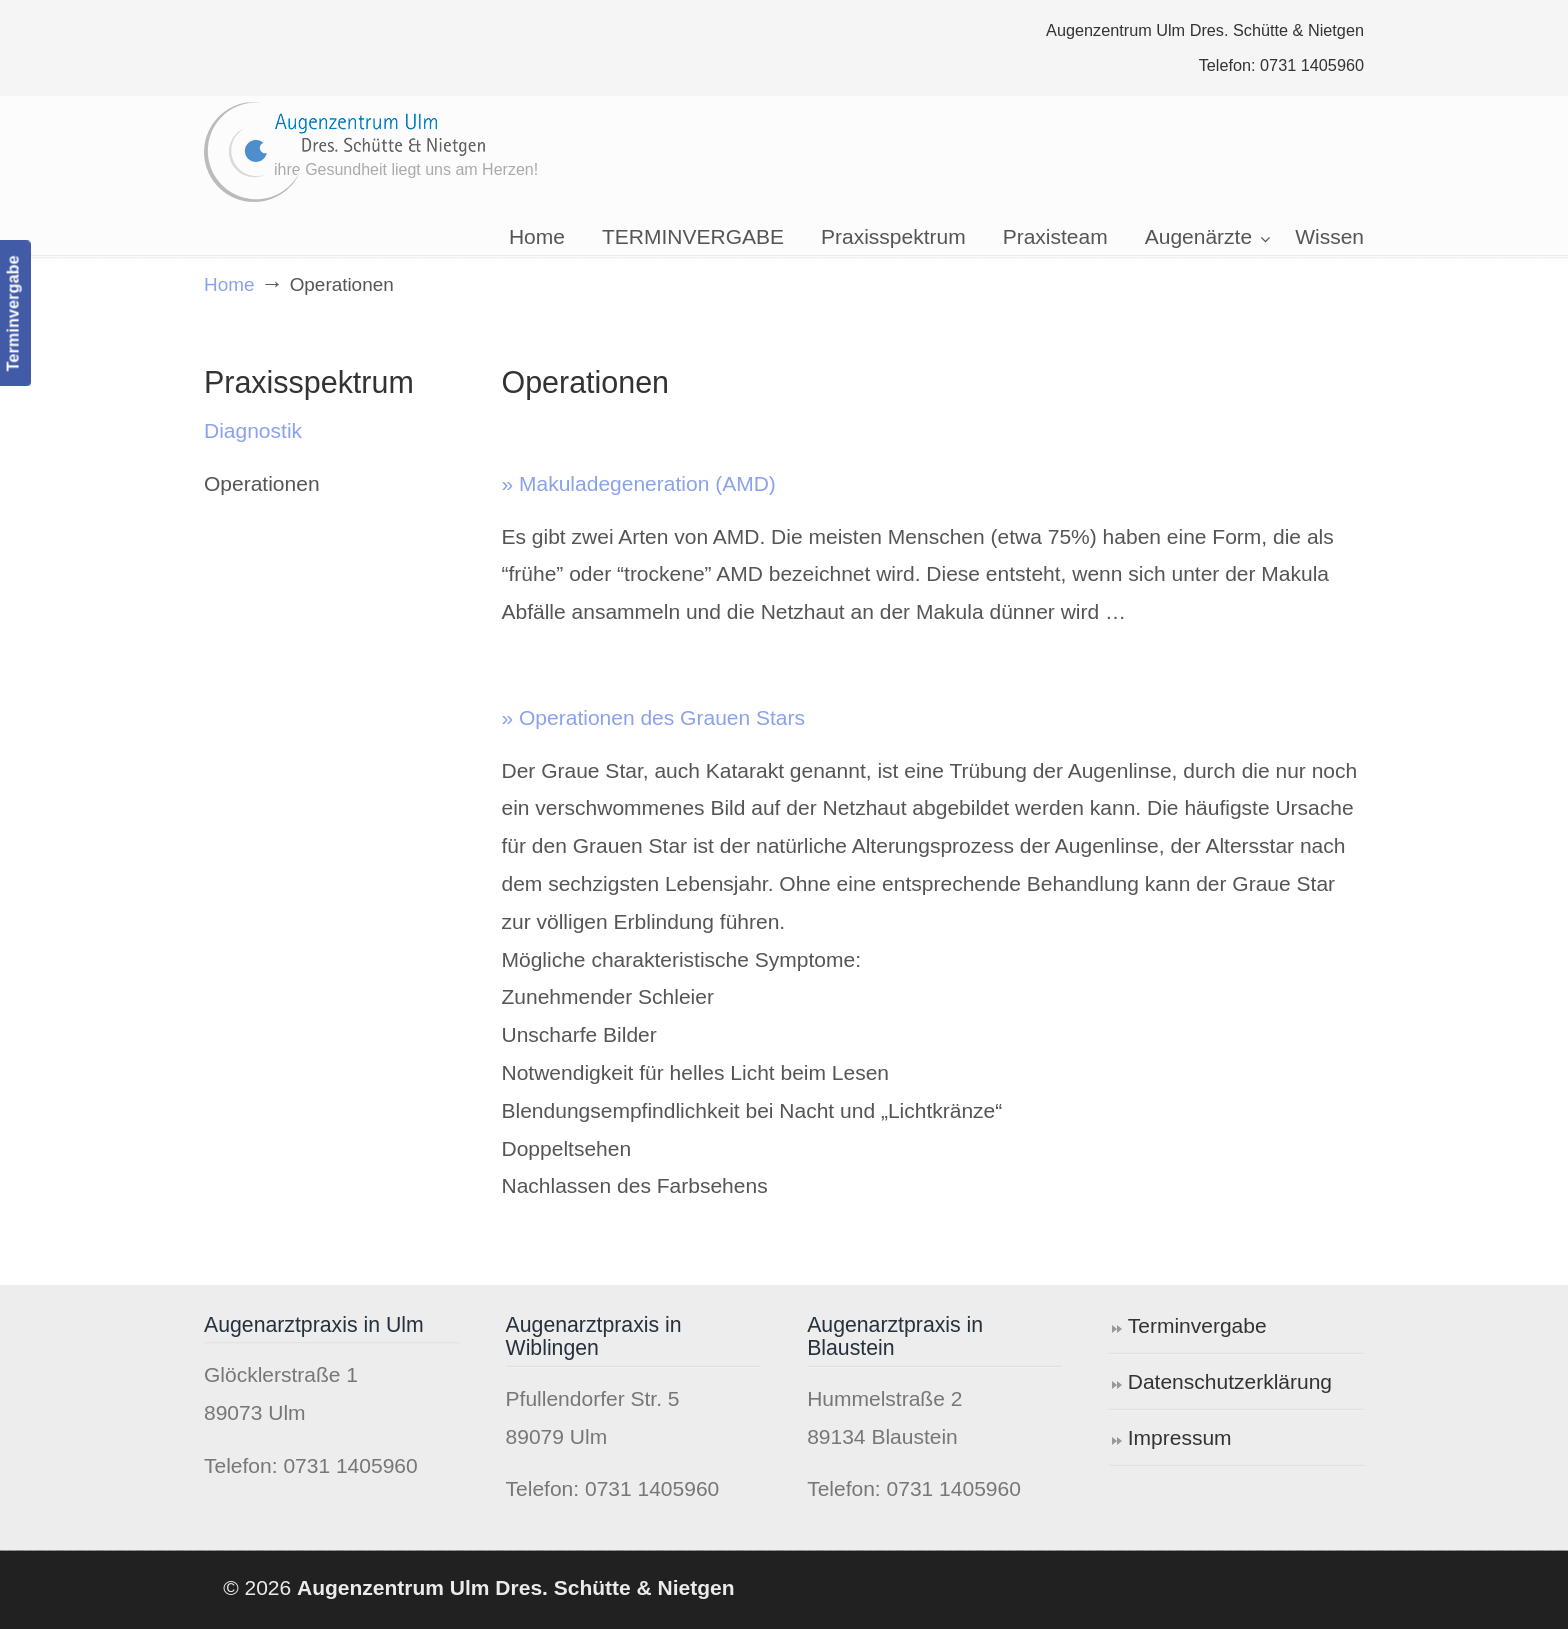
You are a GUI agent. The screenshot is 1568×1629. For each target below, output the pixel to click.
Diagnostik (253, 430)
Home (229, 284)
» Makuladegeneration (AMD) (639, 483)
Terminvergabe (1197, 1325)
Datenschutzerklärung (1230, 1381)
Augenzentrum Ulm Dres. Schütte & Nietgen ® (345, 152)
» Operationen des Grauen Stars (654, 717)
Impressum (1180, 1437)
